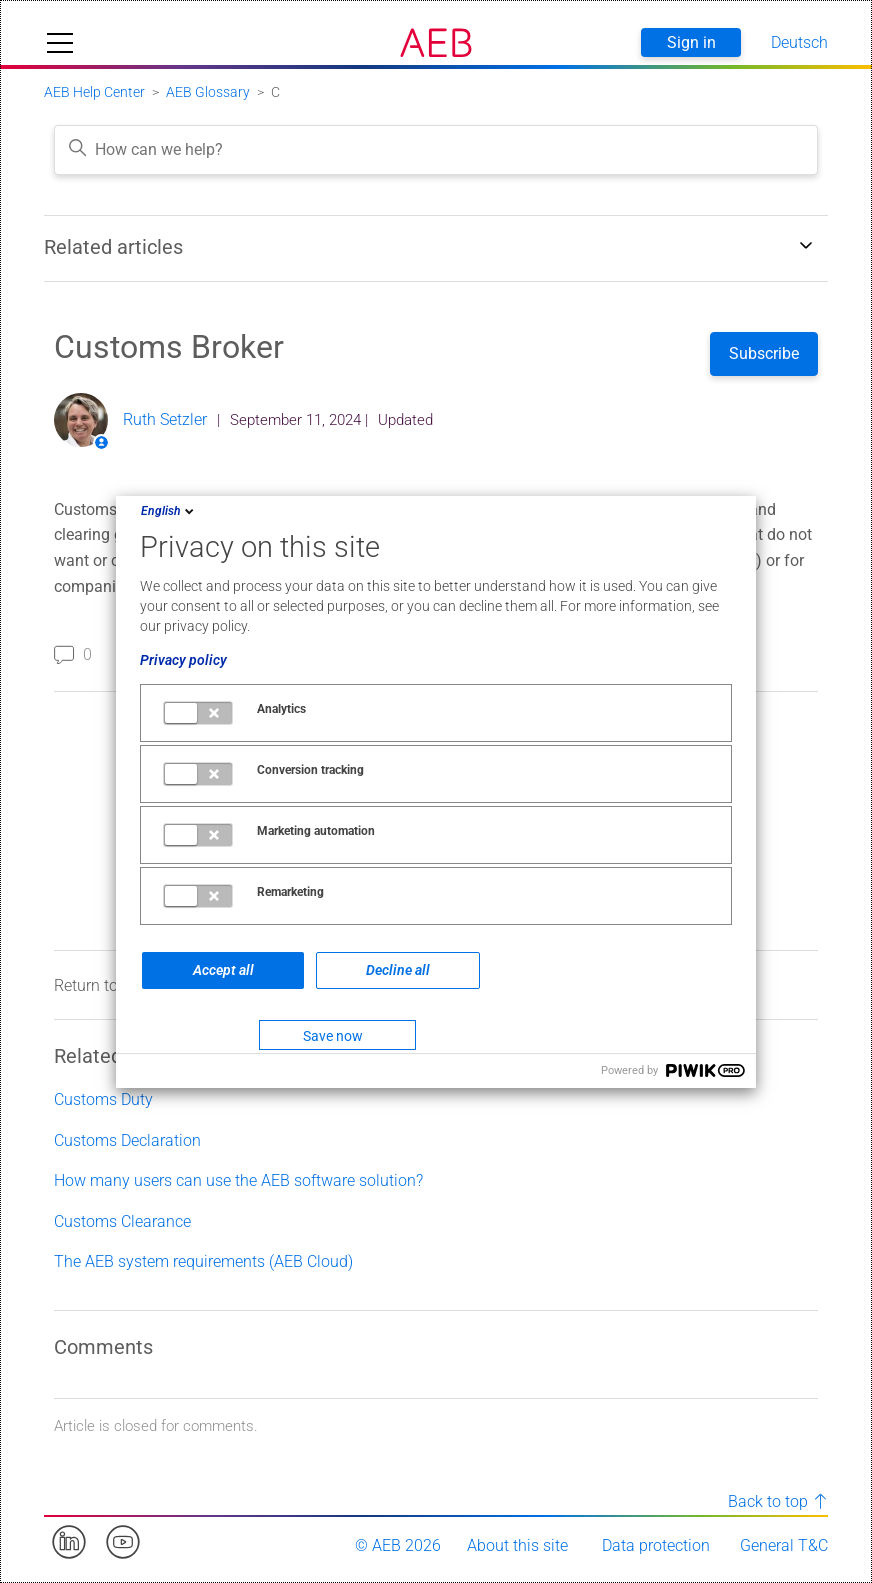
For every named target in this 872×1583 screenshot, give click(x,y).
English (169, 511)
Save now (333, 1036)
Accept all (223, 970)
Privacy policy (183, 660)
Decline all (398, 970)
